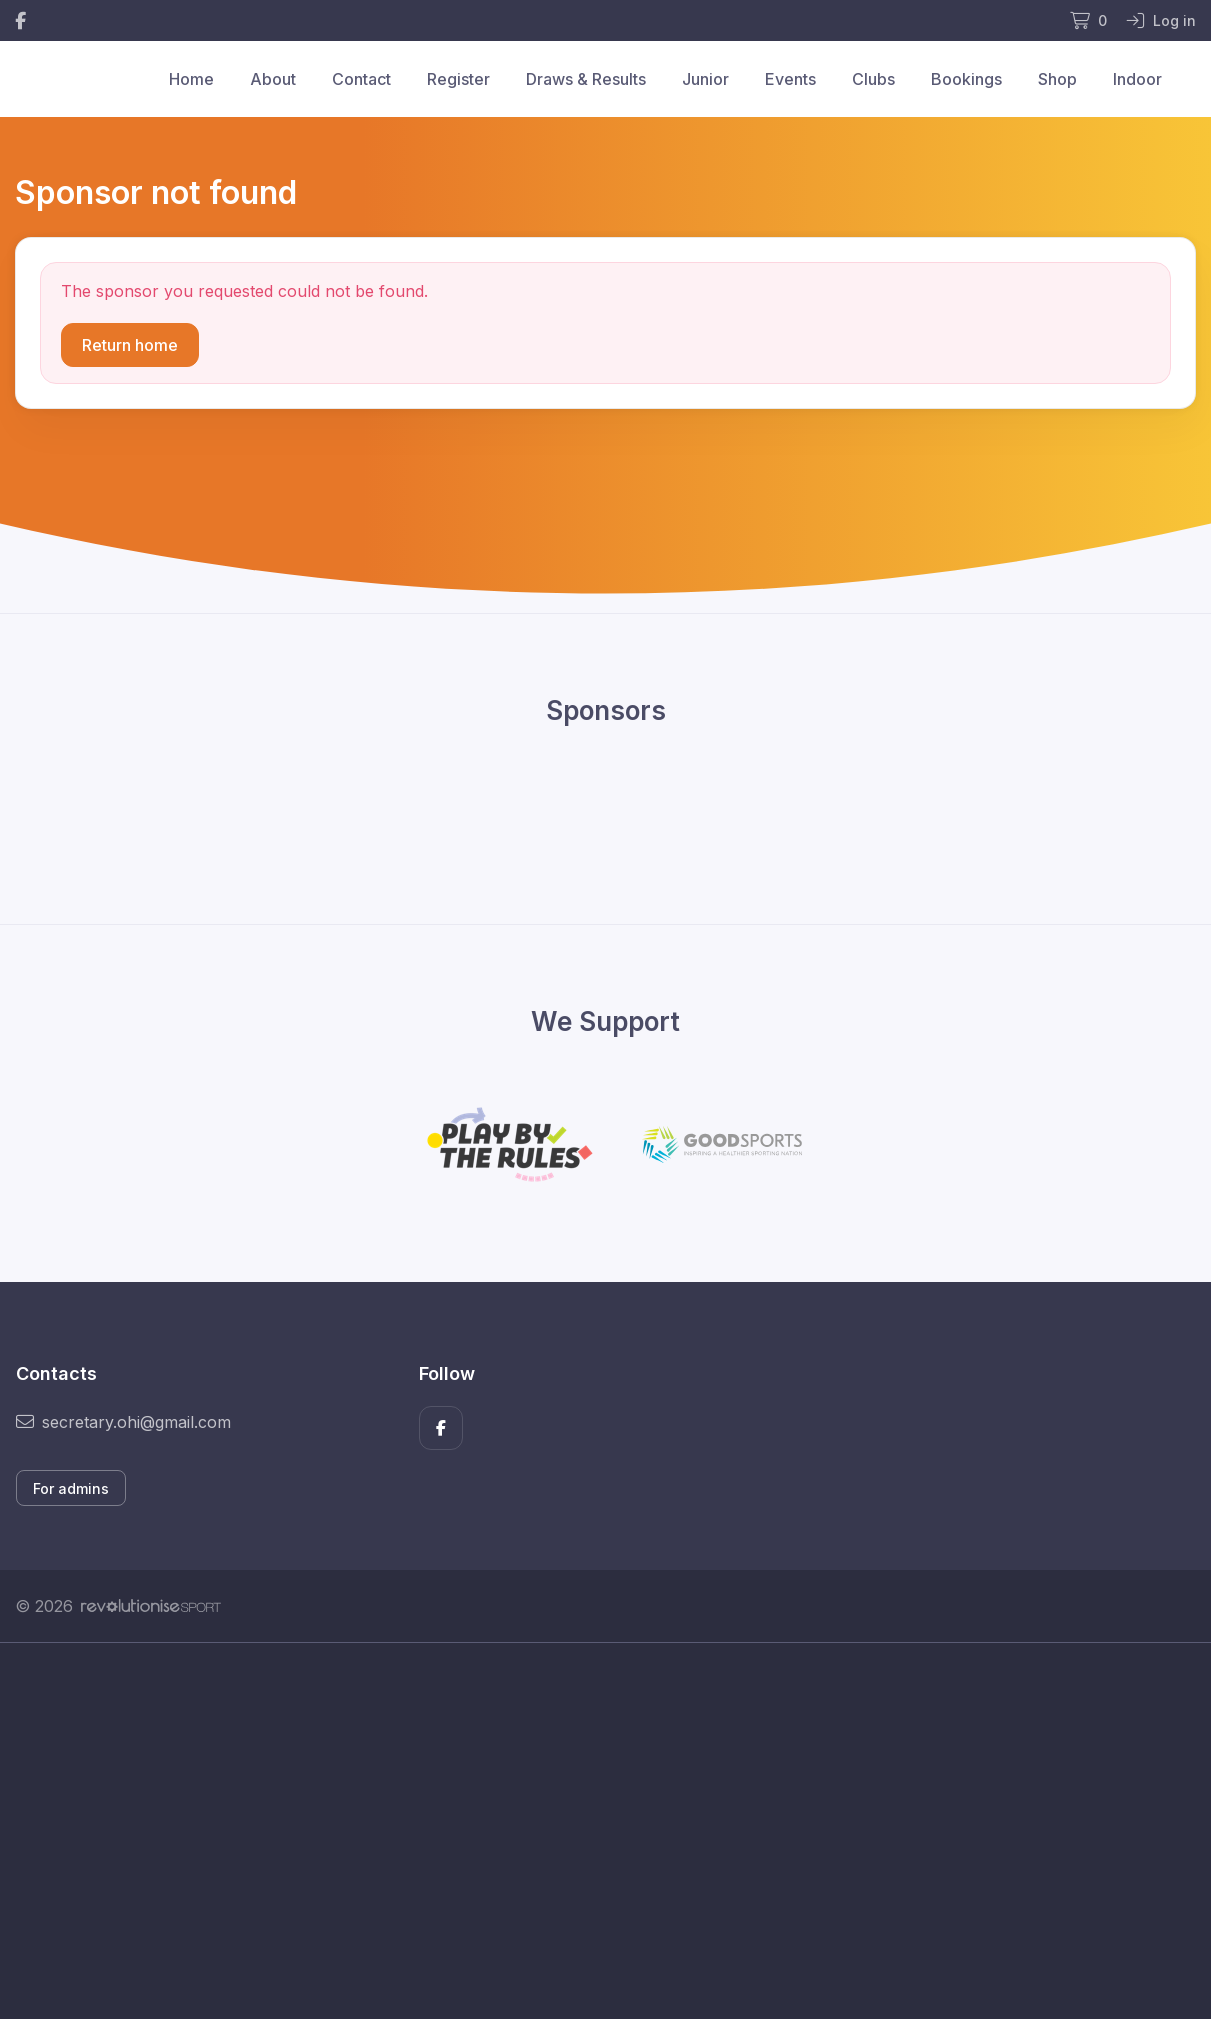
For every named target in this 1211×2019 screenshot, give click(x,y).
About (273, 79)
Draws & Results (586, 79)
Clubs (873, 79)
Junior (705, 79)
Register (458, 79)
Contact (361, 79)
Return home (130, 345)
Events (790, 79)
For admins (71, 1488)
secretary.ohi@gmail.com (123, 1422)
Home (191, 79)
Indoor (1137, 79)
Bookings (966, 79)
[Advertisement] (605, 1831)
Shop (1057, 79)
